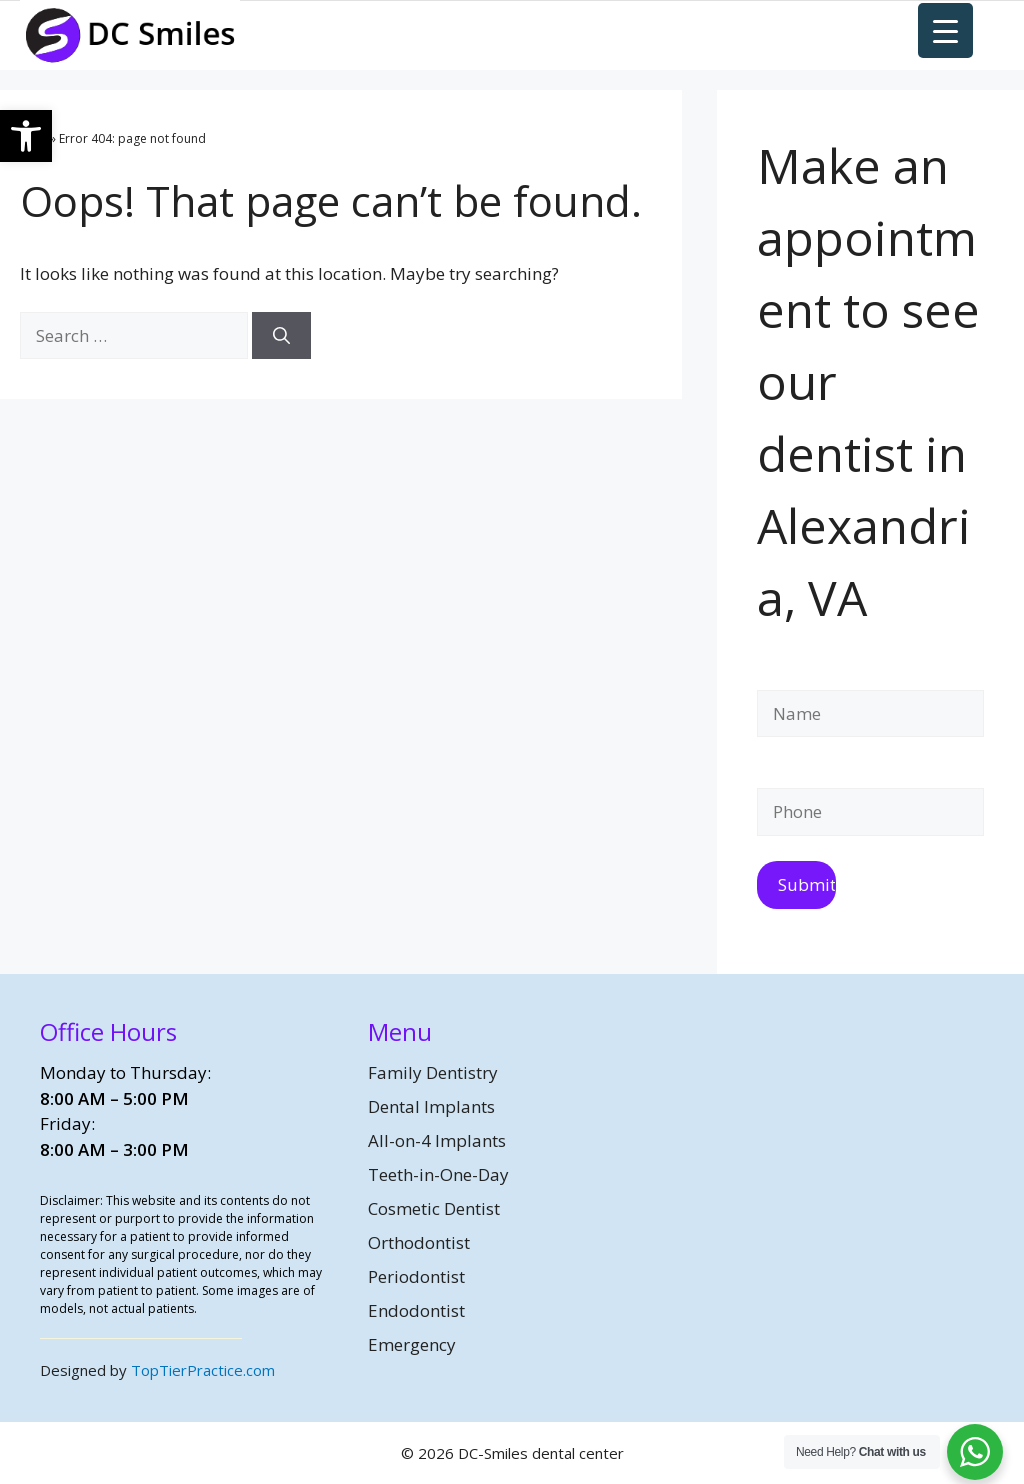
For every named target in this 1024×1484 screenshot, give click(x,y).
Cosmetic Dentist (434, 1208)
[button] (26, 136)
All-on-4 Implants (437, 1140)
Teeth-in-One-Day (438, 1174)
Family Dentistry (433, 1072)
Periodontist (416, 1276)
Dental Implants (431, 1106)
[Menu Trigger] (945, 30)
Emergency (412, 1344)
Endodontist (416, 1310)
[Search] (281, 336)
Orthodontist (419, 1242)
